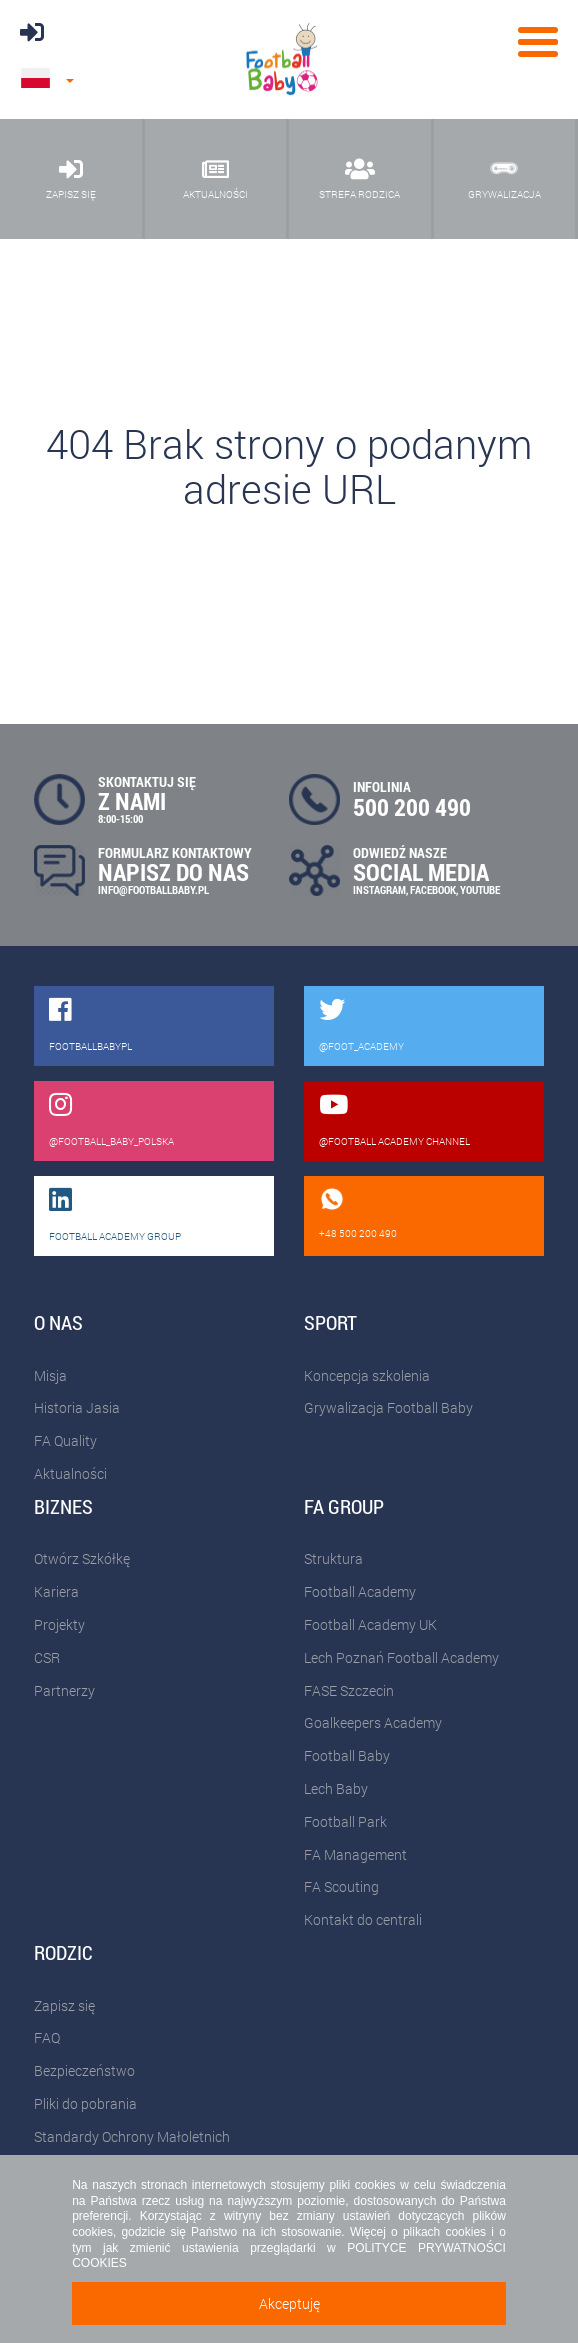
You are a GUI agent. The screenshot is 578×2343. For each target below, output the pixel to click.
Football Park (345, 1821)
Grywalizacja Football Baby (388, 1407)
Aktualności (70, 1473)
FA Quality (65, 1440)
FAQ (47, 2037)
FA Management (355, 1854)
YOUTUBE (480, 889)
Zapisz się (64, 2005)
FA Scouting (341, 1886)
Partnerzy (64, 1690)
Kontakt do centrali (363, 1919)
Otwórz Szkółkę (82, 1558)
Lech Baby (336, 1788)
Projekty (59, 1624)
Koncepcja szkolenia (367, 1375)
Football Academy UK (370, 1624)
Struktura (333, 1558)
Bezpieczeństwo (84, 2070)
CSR (47, 1657)
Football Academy (360, 1591)
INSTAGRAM (379, 889)
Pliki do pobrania (85, 2103)
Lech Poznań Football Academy (401, 1657)
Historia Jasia (77, 1407)
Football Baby (347, 1755)
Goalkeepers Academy (373, 1722)
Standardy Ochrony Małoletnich (132, 2136)
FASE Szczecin (349, 1690)
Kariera (56, 1591)
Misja (50, 1375)
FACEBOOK (433, 889)
